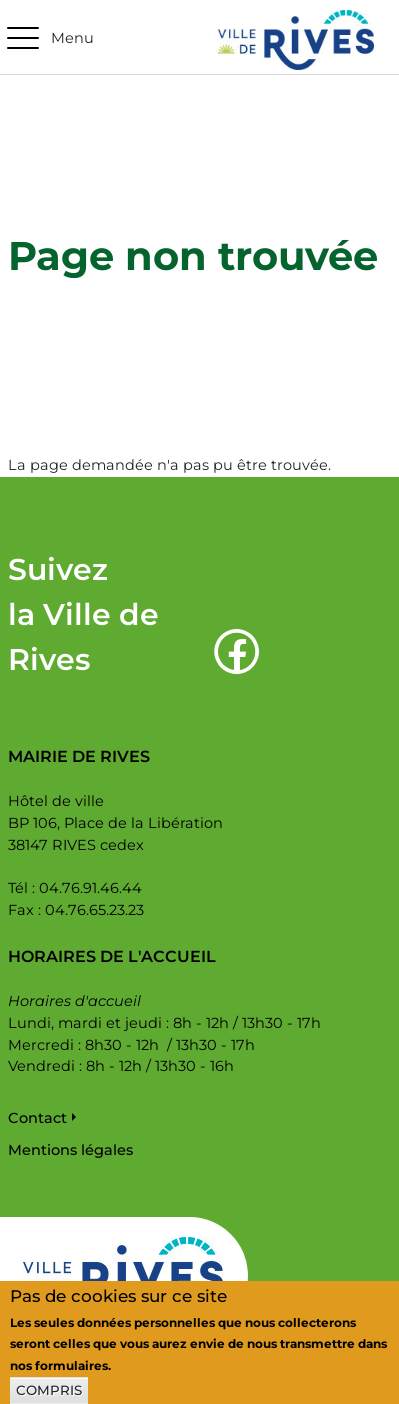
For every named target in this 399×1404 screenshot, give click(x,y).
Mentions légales (70, 1150)
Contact (37, 1118)
